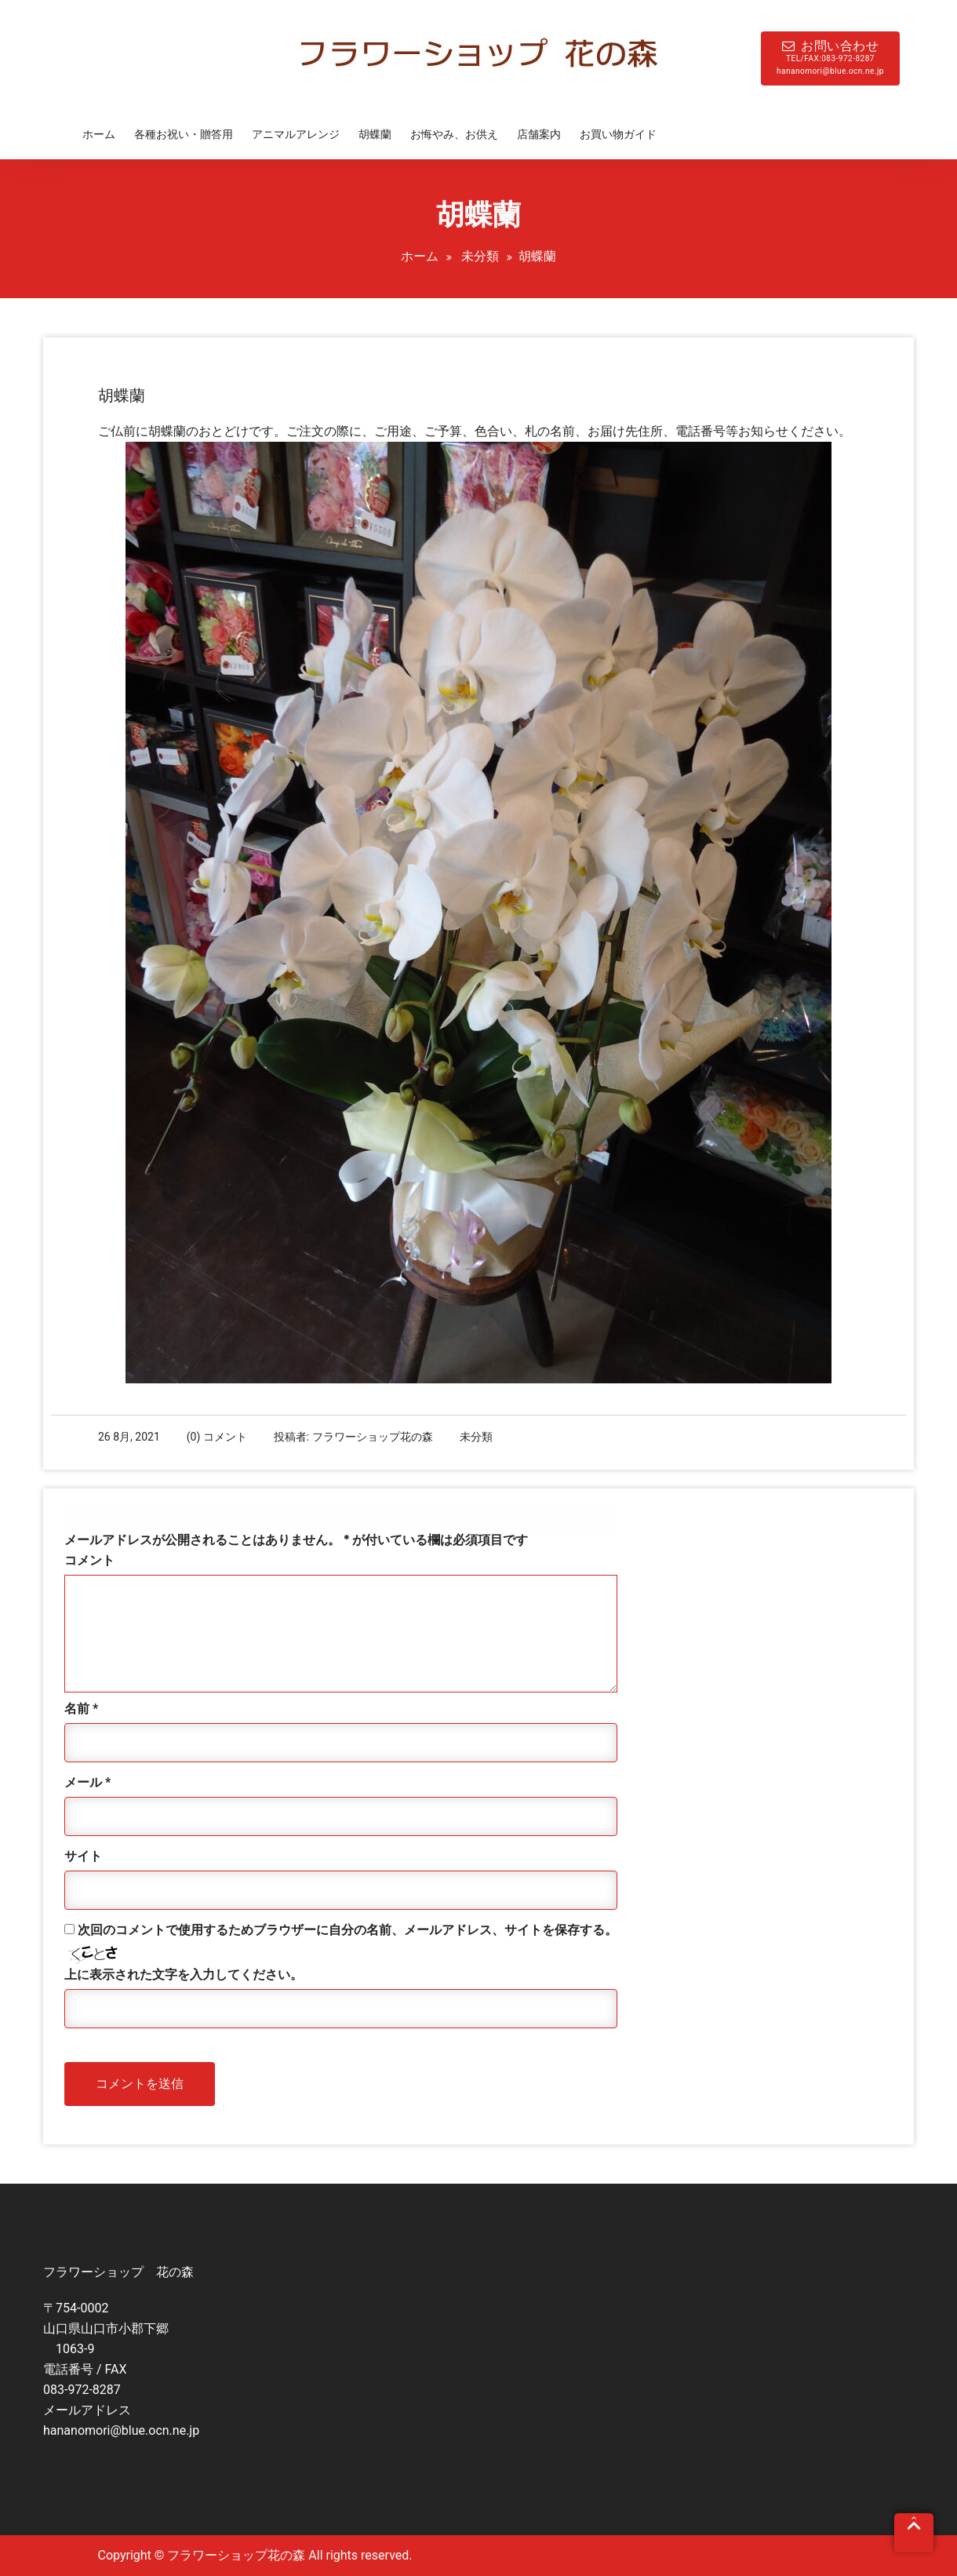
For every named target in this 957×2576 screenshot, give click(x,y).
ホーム (98, 134)
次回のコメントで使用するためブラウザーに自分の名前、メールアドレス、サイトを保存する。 (347, 1929)
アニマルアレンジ (296, 134)
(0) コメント (217, 1436)
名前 (81, 1708)
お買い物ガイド (618, 134)
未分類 (480, 256)
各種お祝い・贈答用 (183, 134)
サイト (83, 1856)
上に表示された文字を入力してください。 (183, 1974)
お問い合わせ (830, 58)
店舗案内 (539, 134)
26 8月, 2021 (129, 1436)
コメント (89, 1560)
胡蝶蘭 (374, 134)
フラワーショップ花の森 (372, 1436)
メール (87, 1782)
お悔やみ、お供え (454, 134)
